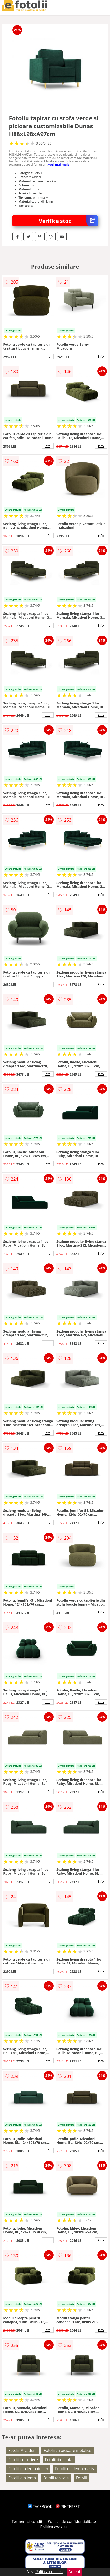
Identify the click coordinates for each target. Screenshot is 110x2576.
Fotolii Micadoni (22, 2450)
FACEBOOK (40, 2506)
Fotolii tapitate (56, 2477)
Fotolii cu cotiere (23, 2459)
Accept (74, 2571)
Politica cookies (53, 2526)
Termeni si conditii (28, 2521)
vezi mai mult (58, 164)
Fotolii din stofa (58, 2459)
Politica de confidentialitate (72, 2521)
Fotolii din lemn (22, 2477)
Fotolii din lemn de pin (28, 2468)
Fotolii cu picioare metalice (67, 2450)
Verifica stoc (68, 220)
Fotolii (81, 2477)
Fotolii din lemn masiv (74, 2468)
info (47, 356)
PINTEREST (68, 2506)
